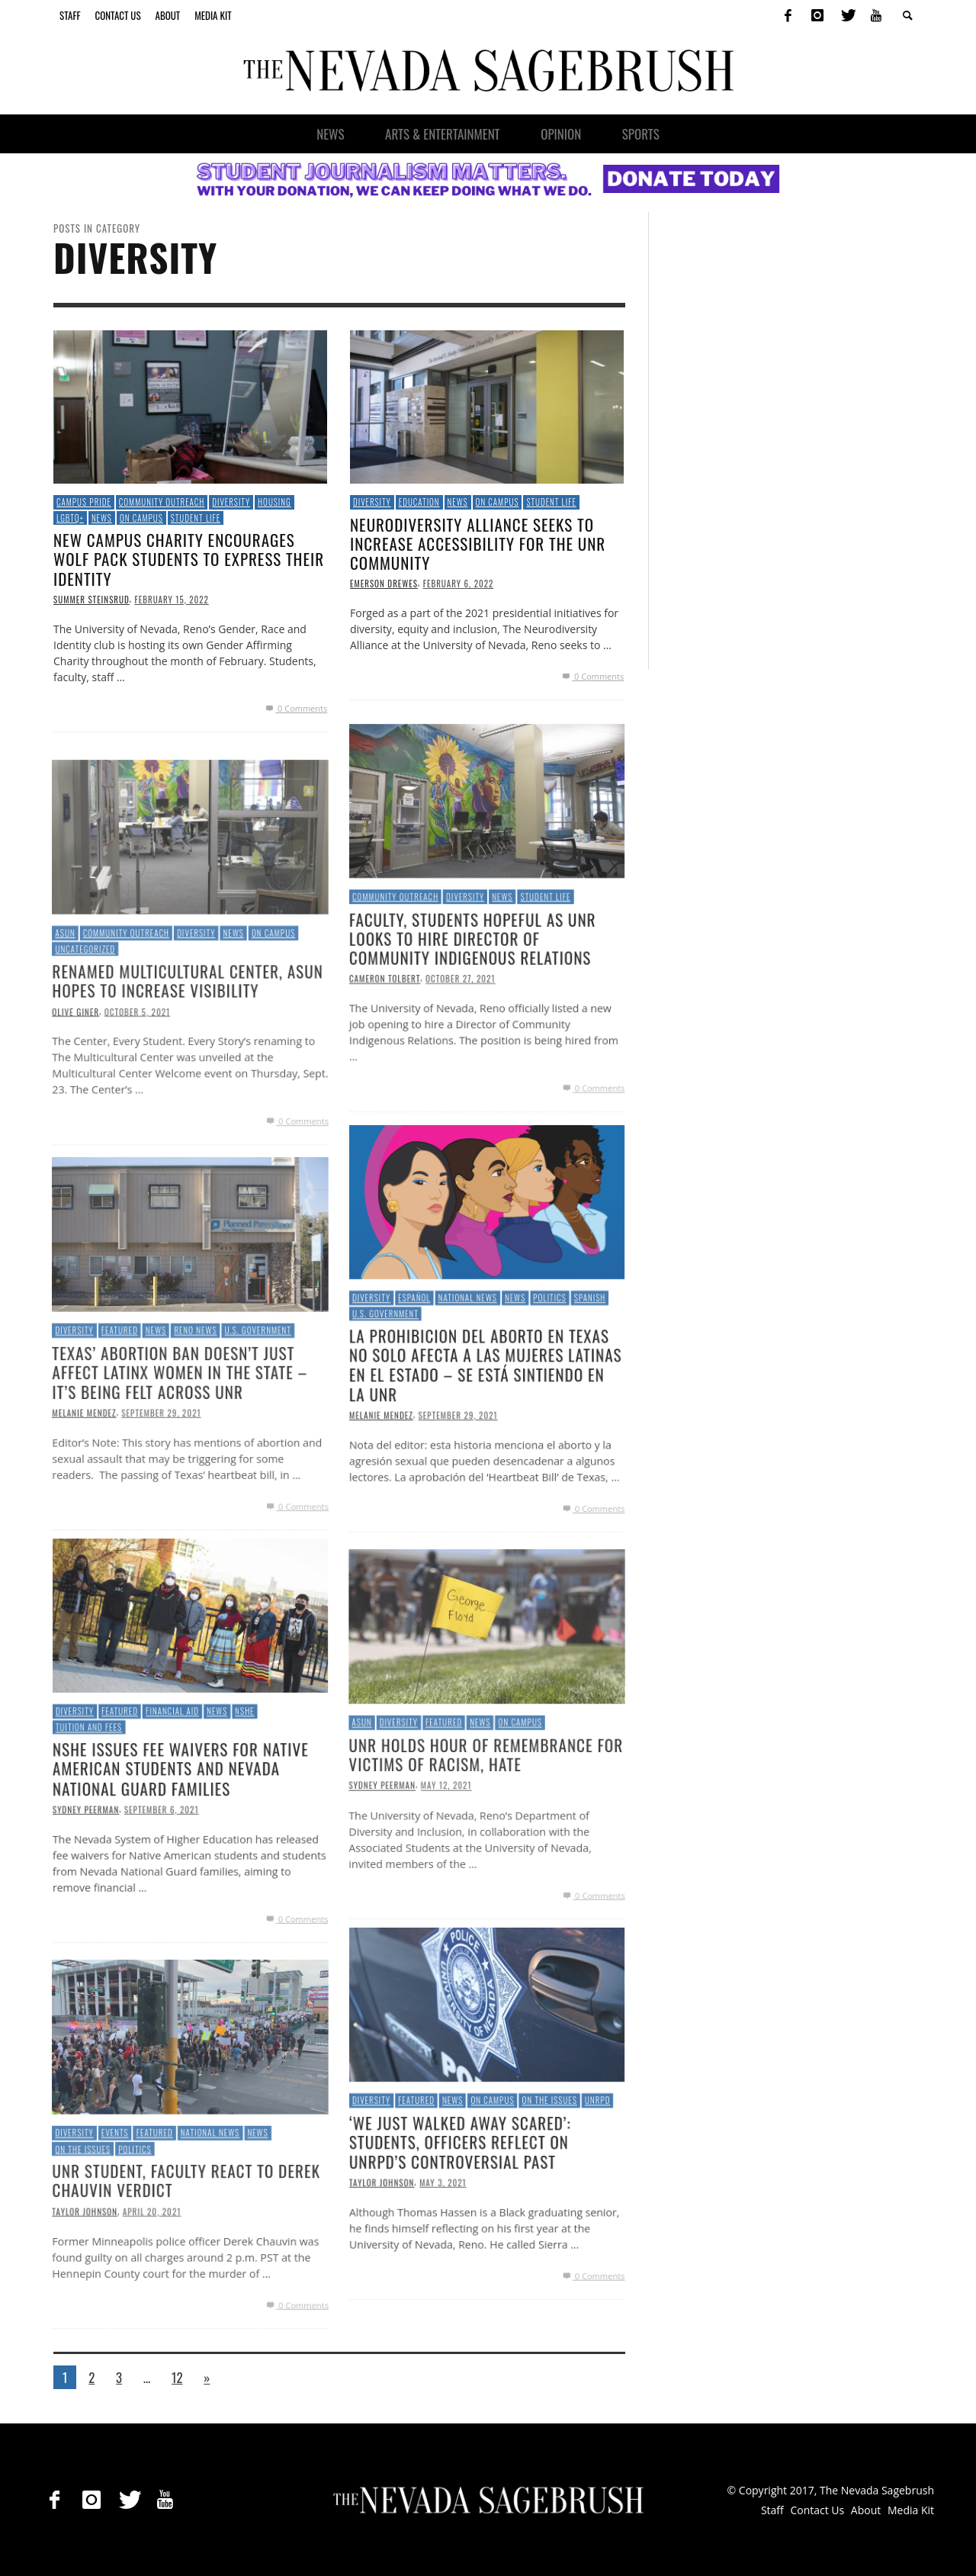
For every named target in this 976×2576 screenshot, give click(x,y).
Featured (117, 1389)
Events (112, 2191)
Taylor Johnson (80, 2273)
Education (419, 502)
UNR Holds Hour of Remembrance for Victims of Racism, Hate (485, 1814)
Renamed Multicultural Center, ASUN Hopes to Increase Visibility (187, 1040)
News (102, 518)
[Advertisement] (786, 441)
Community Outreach (161, 502)
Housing (274, 502)
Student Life (195, 518)
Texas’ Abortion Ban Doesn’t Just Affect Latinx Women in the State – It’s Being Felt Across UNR (179, 1432)
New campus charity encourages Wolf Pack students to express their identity (188, 559)
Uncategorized (81, 1008)
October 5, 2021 (135, 1072)
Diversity (231, 502)
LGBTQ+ (70, 518)
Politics (132, 2207)
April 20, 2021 (150, 2273)
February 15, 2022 (171, 599)
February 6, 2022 (458, 583)
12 (177, 2377)
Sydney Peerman (378, 1846)
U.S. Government (260, 1389)
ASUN (60, 991)
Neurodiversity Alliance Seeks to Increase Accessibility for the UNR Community (477, 543)
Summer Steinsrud (91, 599)
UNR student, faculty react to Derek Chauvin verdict (186, 2241)
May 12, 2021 (444, 1846)
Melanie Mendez (80, 1474)
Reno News (195, 1389)
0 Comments (295, 708)
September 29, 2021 (160, 1474)
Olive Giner (71, 1072)
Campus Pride (83, 502)
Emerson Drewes (384, 583)
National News (210, 2191)
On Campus (141, 518)
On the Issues (79, 2207)
